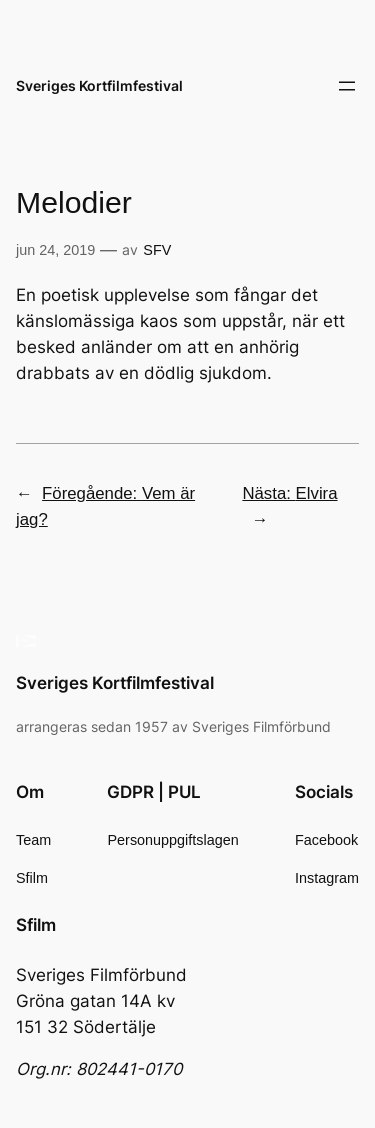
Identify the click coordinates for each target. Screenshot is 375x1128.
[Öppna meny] (347, 86)
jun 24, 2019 (55, 250)
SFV (157, 250)
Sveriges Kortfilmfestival (99, 85)
